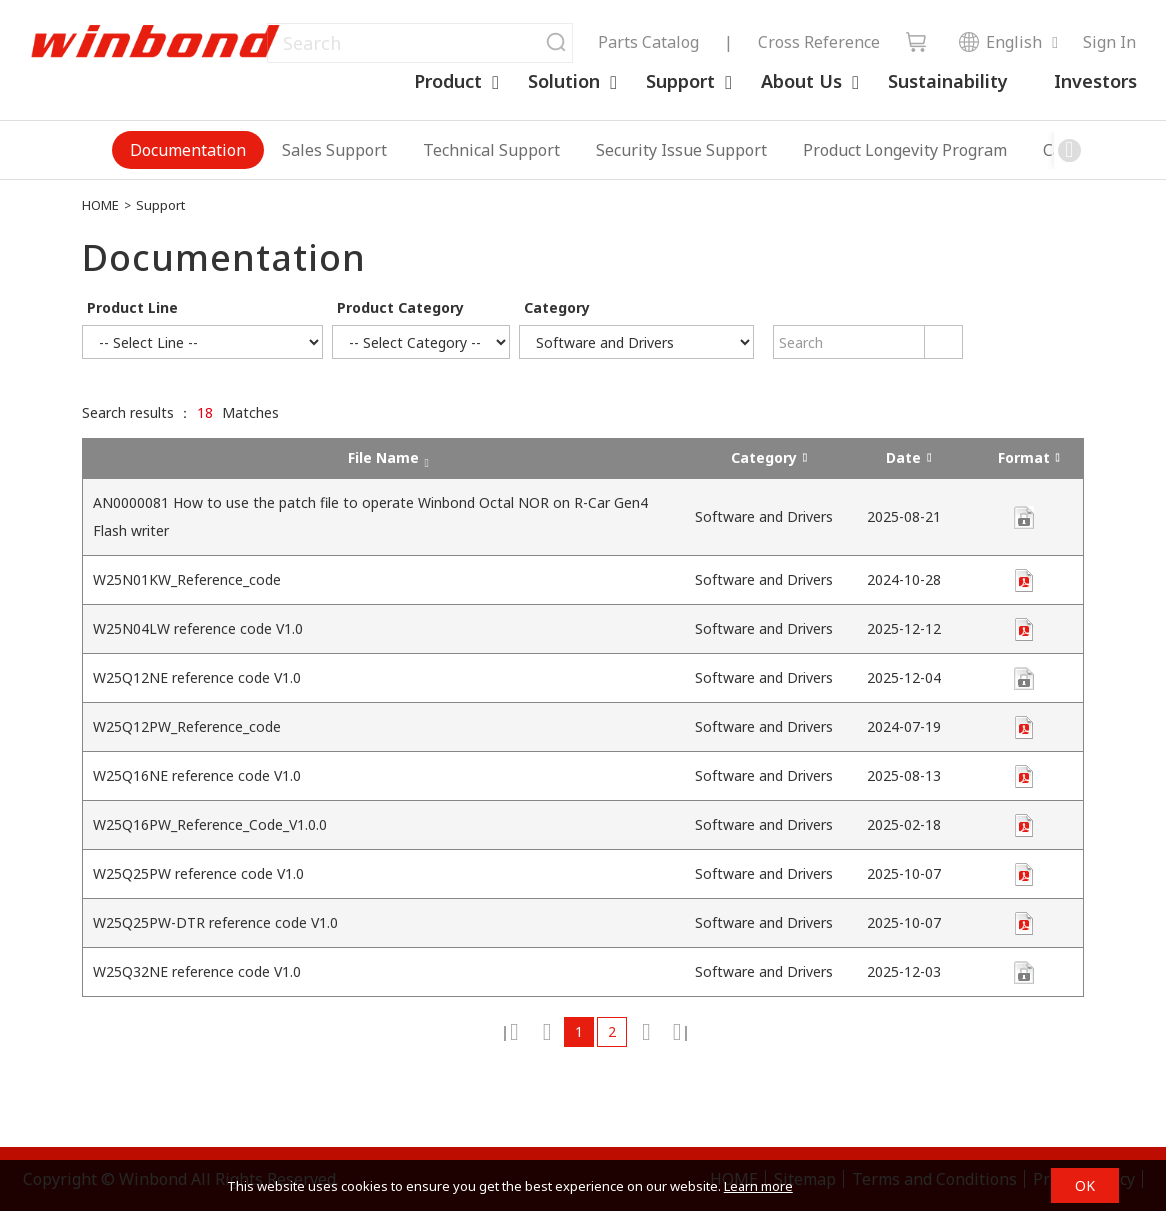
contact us (1024, 678)
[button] (1069, 150)
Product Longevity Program (905, 150)
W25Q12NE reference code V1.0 (197, 677)
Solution (564, 81)
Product (448, 81)
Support (680, 81)
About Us (801, 81)
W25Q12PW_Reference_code (187, 726)
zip (1024, 517)
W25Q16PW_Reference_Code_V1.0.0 (210, 824)
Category (557, 307)
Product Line (132, 307)
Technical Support (491, 150)
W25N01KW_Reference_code (187, 579)
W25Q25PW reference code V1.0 (198, 873)
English (1000, 42)
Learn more (758, 1186)
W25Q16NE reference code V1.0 (197, 775)
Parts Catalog (648, 42)
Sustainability (948, 81)
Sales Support (334, 150)
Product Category (400, 307)
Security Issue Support (681, 150)
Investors (1095, 81)
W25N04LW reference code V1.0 (198, 628)
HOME (100, 205)
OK (1085, 1185)
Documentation (188, 150)
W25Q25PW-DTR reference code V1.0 (215, 922)
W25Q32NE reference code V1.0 (197, 971)
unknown (1024, 580)
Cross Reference (819, 42)
